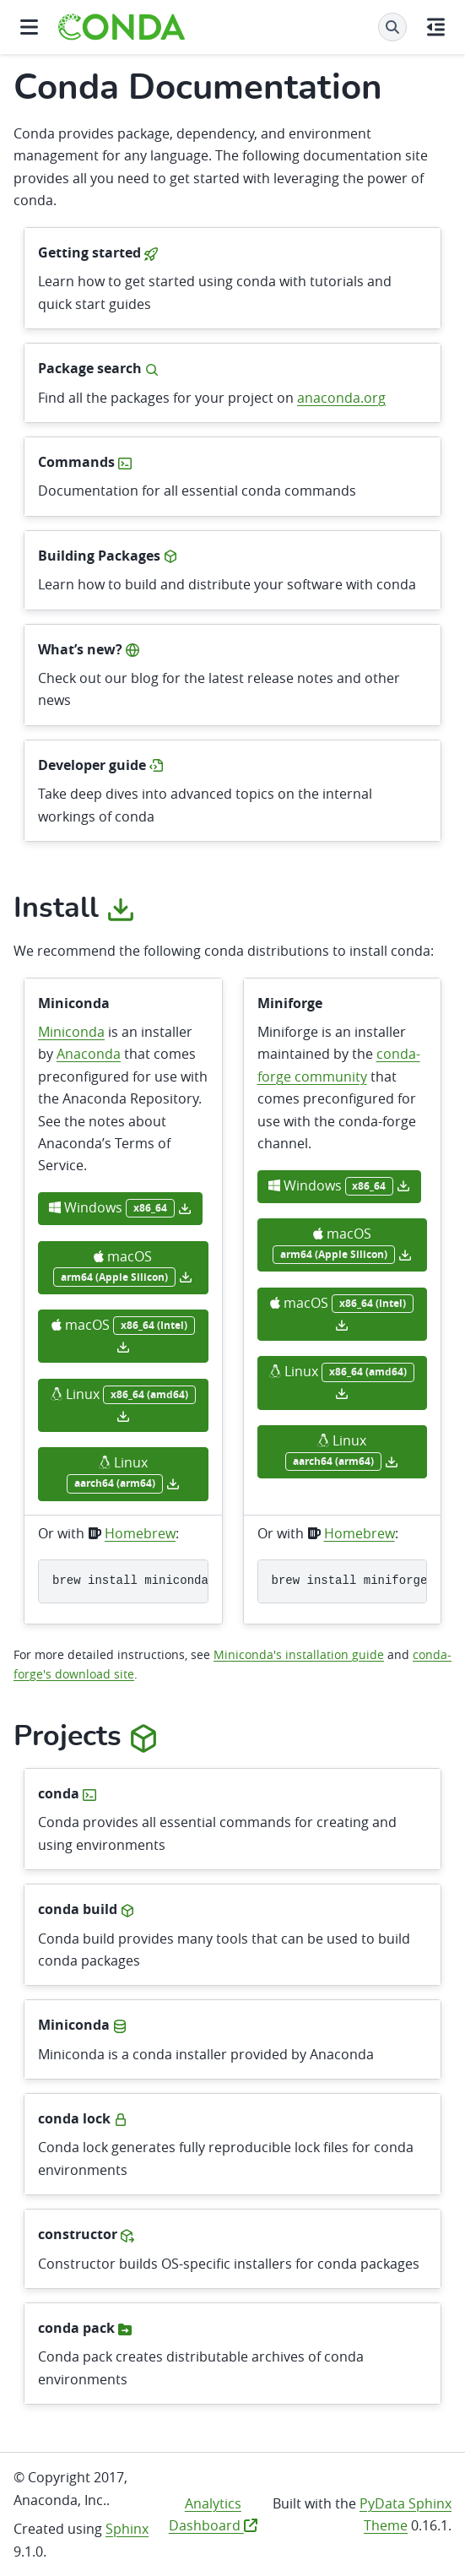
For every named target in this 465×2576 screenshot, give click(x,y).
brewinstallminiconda (130, 1580)
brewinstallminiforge (350, 1580)
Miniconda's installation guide (299, 1654)
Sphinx (127, 2528)
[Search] (392, 27)
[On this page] (435, 27)
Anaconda (89, 1053)
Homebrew (140, 1533)
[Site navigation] (29, 27)
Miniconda (71, 1031)
